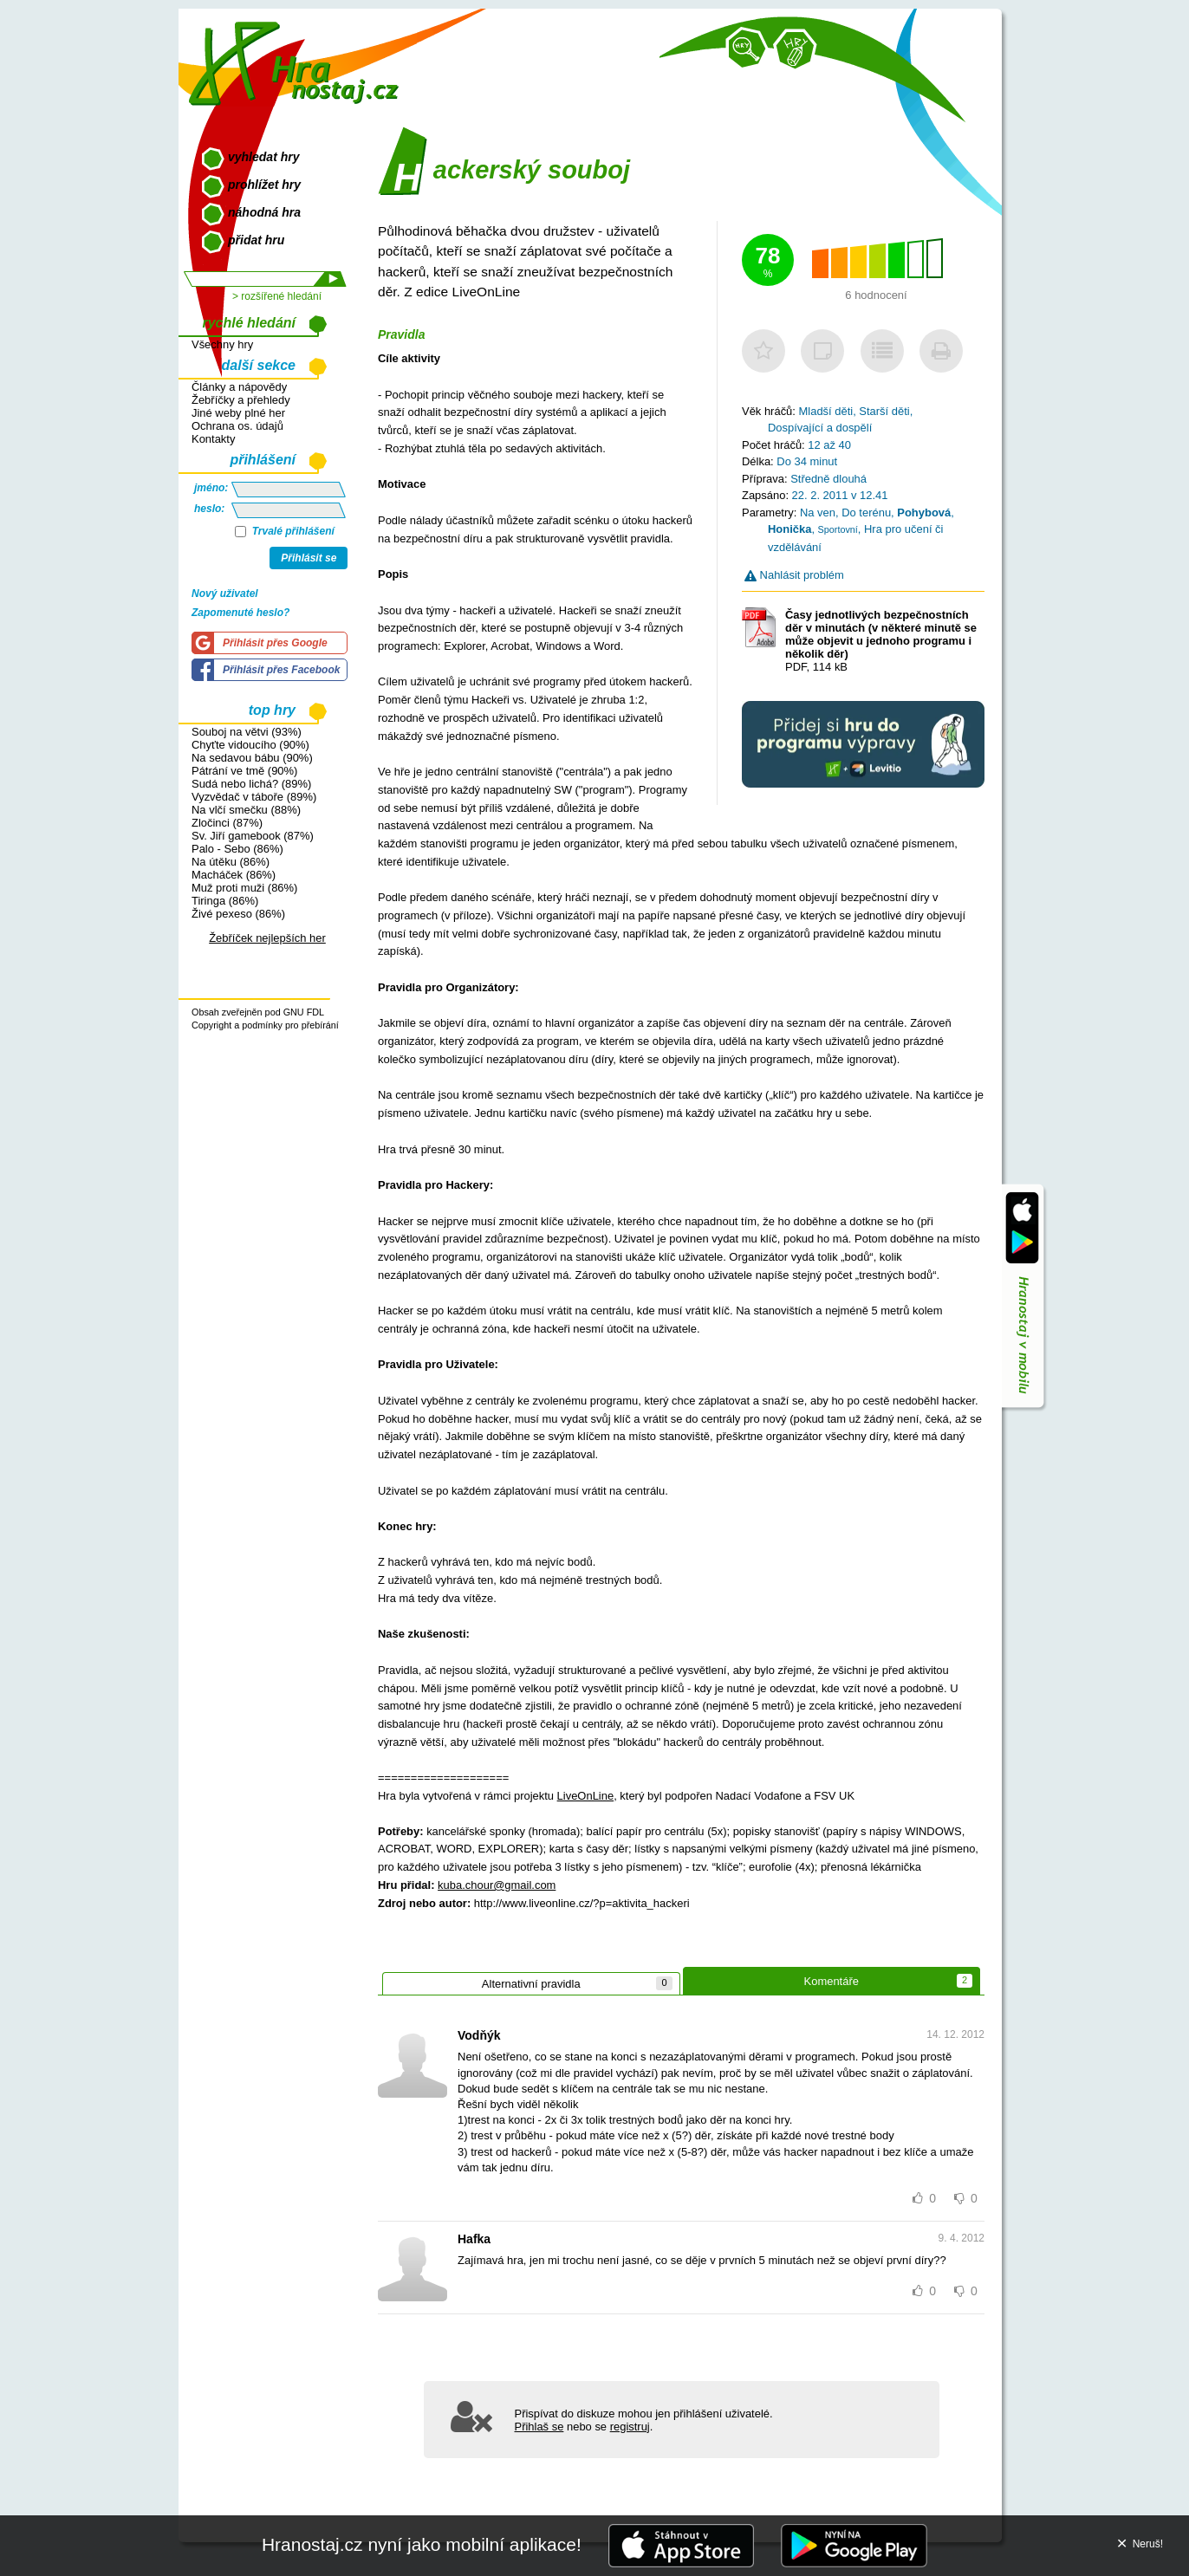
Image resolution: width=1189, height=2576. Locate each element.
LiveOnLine (585, 1795)
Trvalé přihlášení (285, 531)
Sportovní (838, 529)
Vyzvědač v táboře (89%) (254, 796)
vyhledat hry (263, 157)
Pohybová (924, 512)
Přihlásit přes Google (275, 643)
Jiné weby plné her (238, 412)
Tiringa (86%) (225, 900)
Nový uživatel (225, 593)
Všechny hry (222, 344)
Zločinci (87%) (227, 822)
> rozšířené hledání (277, 296)
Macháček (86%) (234, 874)
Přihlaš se (539, 2426)
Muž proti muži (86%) (244, 887)
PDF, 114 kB (881, 640)
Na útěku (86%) (231, 861)
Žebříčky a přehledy (241, 399)
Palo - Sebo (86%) (237, 848)
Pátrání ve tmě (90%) (244, 770)
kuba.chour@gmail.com (497, 1884)
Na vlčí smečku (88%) (246, 809)
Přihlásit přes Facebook (281, 670)
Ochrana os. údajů (237, 425)
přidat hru (256, 240)
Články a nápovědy (239, 386)
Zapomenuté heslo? (240, 613)
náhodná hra (264, 212)
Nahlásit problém (794, 574)
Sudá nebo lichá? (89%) (251, 783)
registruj (630, 2426)
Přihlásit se (308, 558)
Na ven (817, 512)
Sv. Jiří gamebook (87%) (253, 835)
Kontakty (213, 438)
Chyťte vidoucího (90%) (250, 744)
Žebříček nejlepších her (267, 937)
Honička (789, 528)
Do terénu (866, 512)
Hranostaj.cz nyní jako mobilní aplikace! (422, 2544)
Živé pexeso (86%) (238, 913)
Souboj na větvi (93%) (247, 731)
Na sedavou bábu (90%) (252, 757)
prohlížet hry (264, 184)
